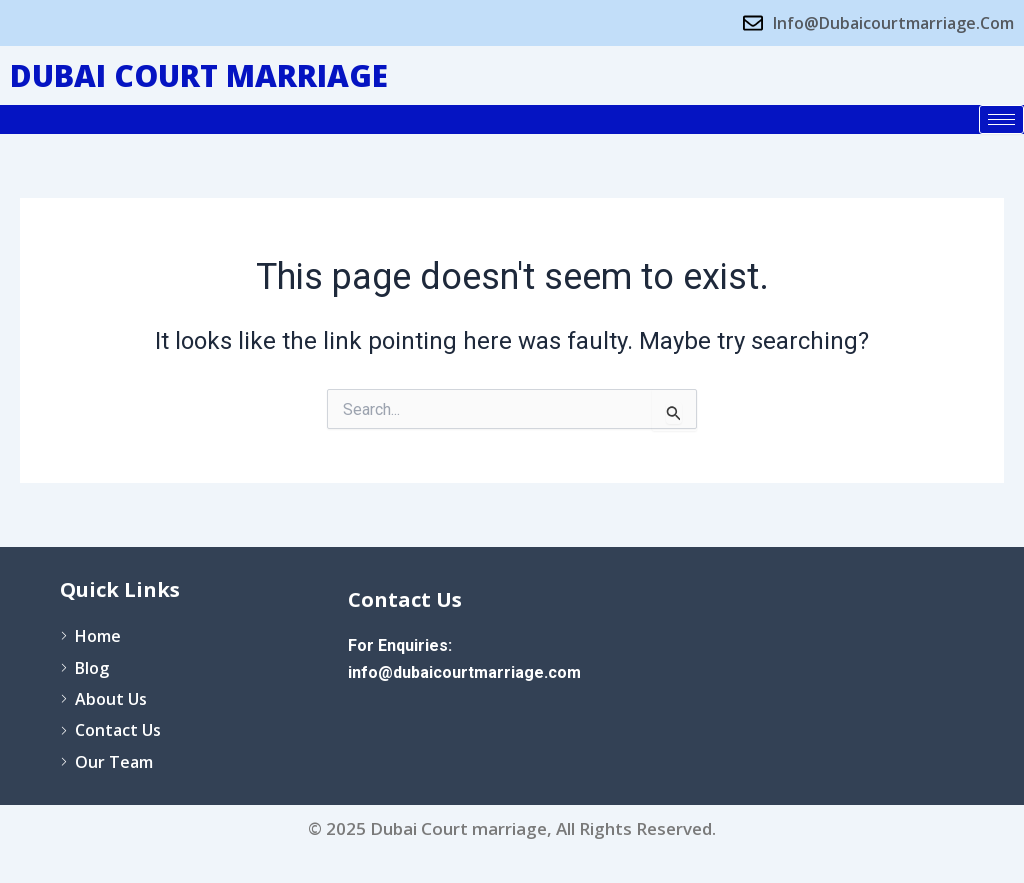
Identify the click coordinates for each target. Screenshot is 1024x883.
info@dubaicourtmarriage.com (464, 672)
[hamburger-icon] (1001, 119)
